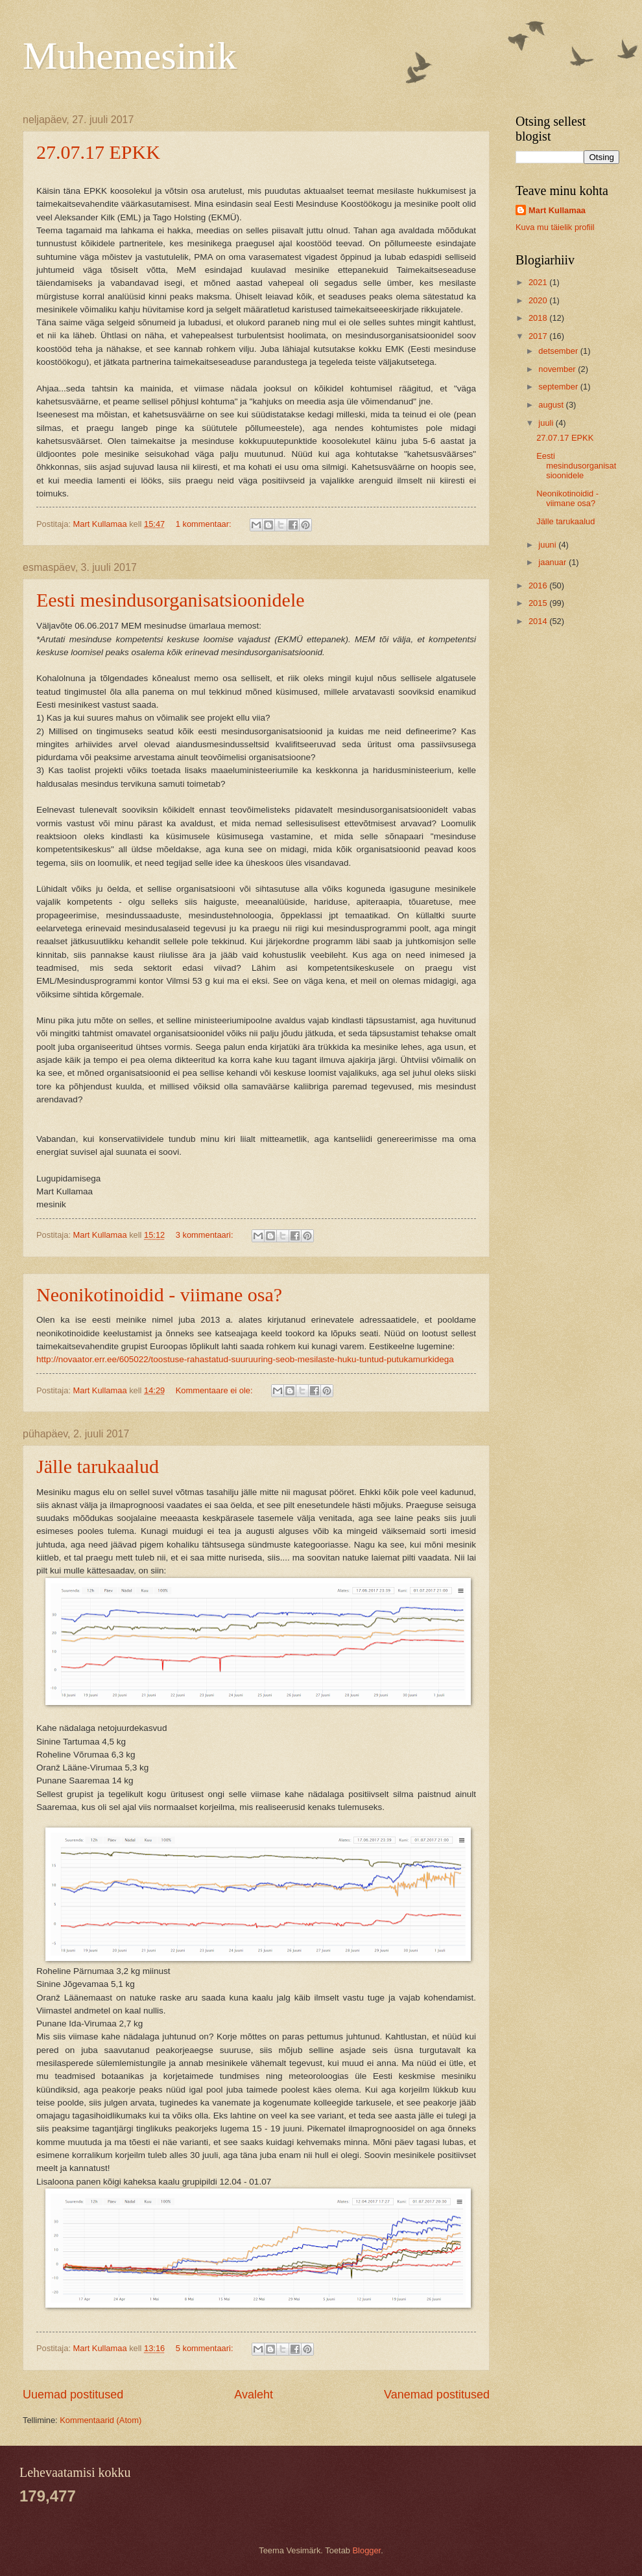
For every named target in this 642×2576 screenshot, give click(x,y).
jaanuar (553, 562)
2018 (539, 318)
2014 (539, 621)
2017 (539, 336)
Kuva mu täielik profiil (555, 227)
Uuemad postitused (73, 2394)
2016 (539, 585)
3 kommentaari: (205, 1235)
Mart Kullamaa (557, 210)
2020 (539, 300)
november (558, 369)
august (551, 405)
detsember (559, 351)
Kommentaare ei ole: (215, 1390)
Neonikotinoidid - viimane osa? (159, 1294)
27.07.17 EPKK (98, 152)
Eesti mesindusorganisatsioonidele (170, 599)
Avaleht (253, 2394)
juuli (546, 423)
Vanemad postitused (437, 2394)
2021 (539, 282)
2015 (539, 603)
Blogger (367, 2550)
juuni (548, 545)
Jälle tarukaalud (97, 1466)
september (559, 386)
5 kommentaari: (205, 2348)
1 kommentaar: (204, 524)
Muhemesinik (130, 55)
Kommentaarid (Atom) (100, 2420)
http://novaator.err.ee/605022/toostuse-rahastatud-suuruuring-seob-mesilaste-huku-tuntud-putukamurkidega (245, 1359)
